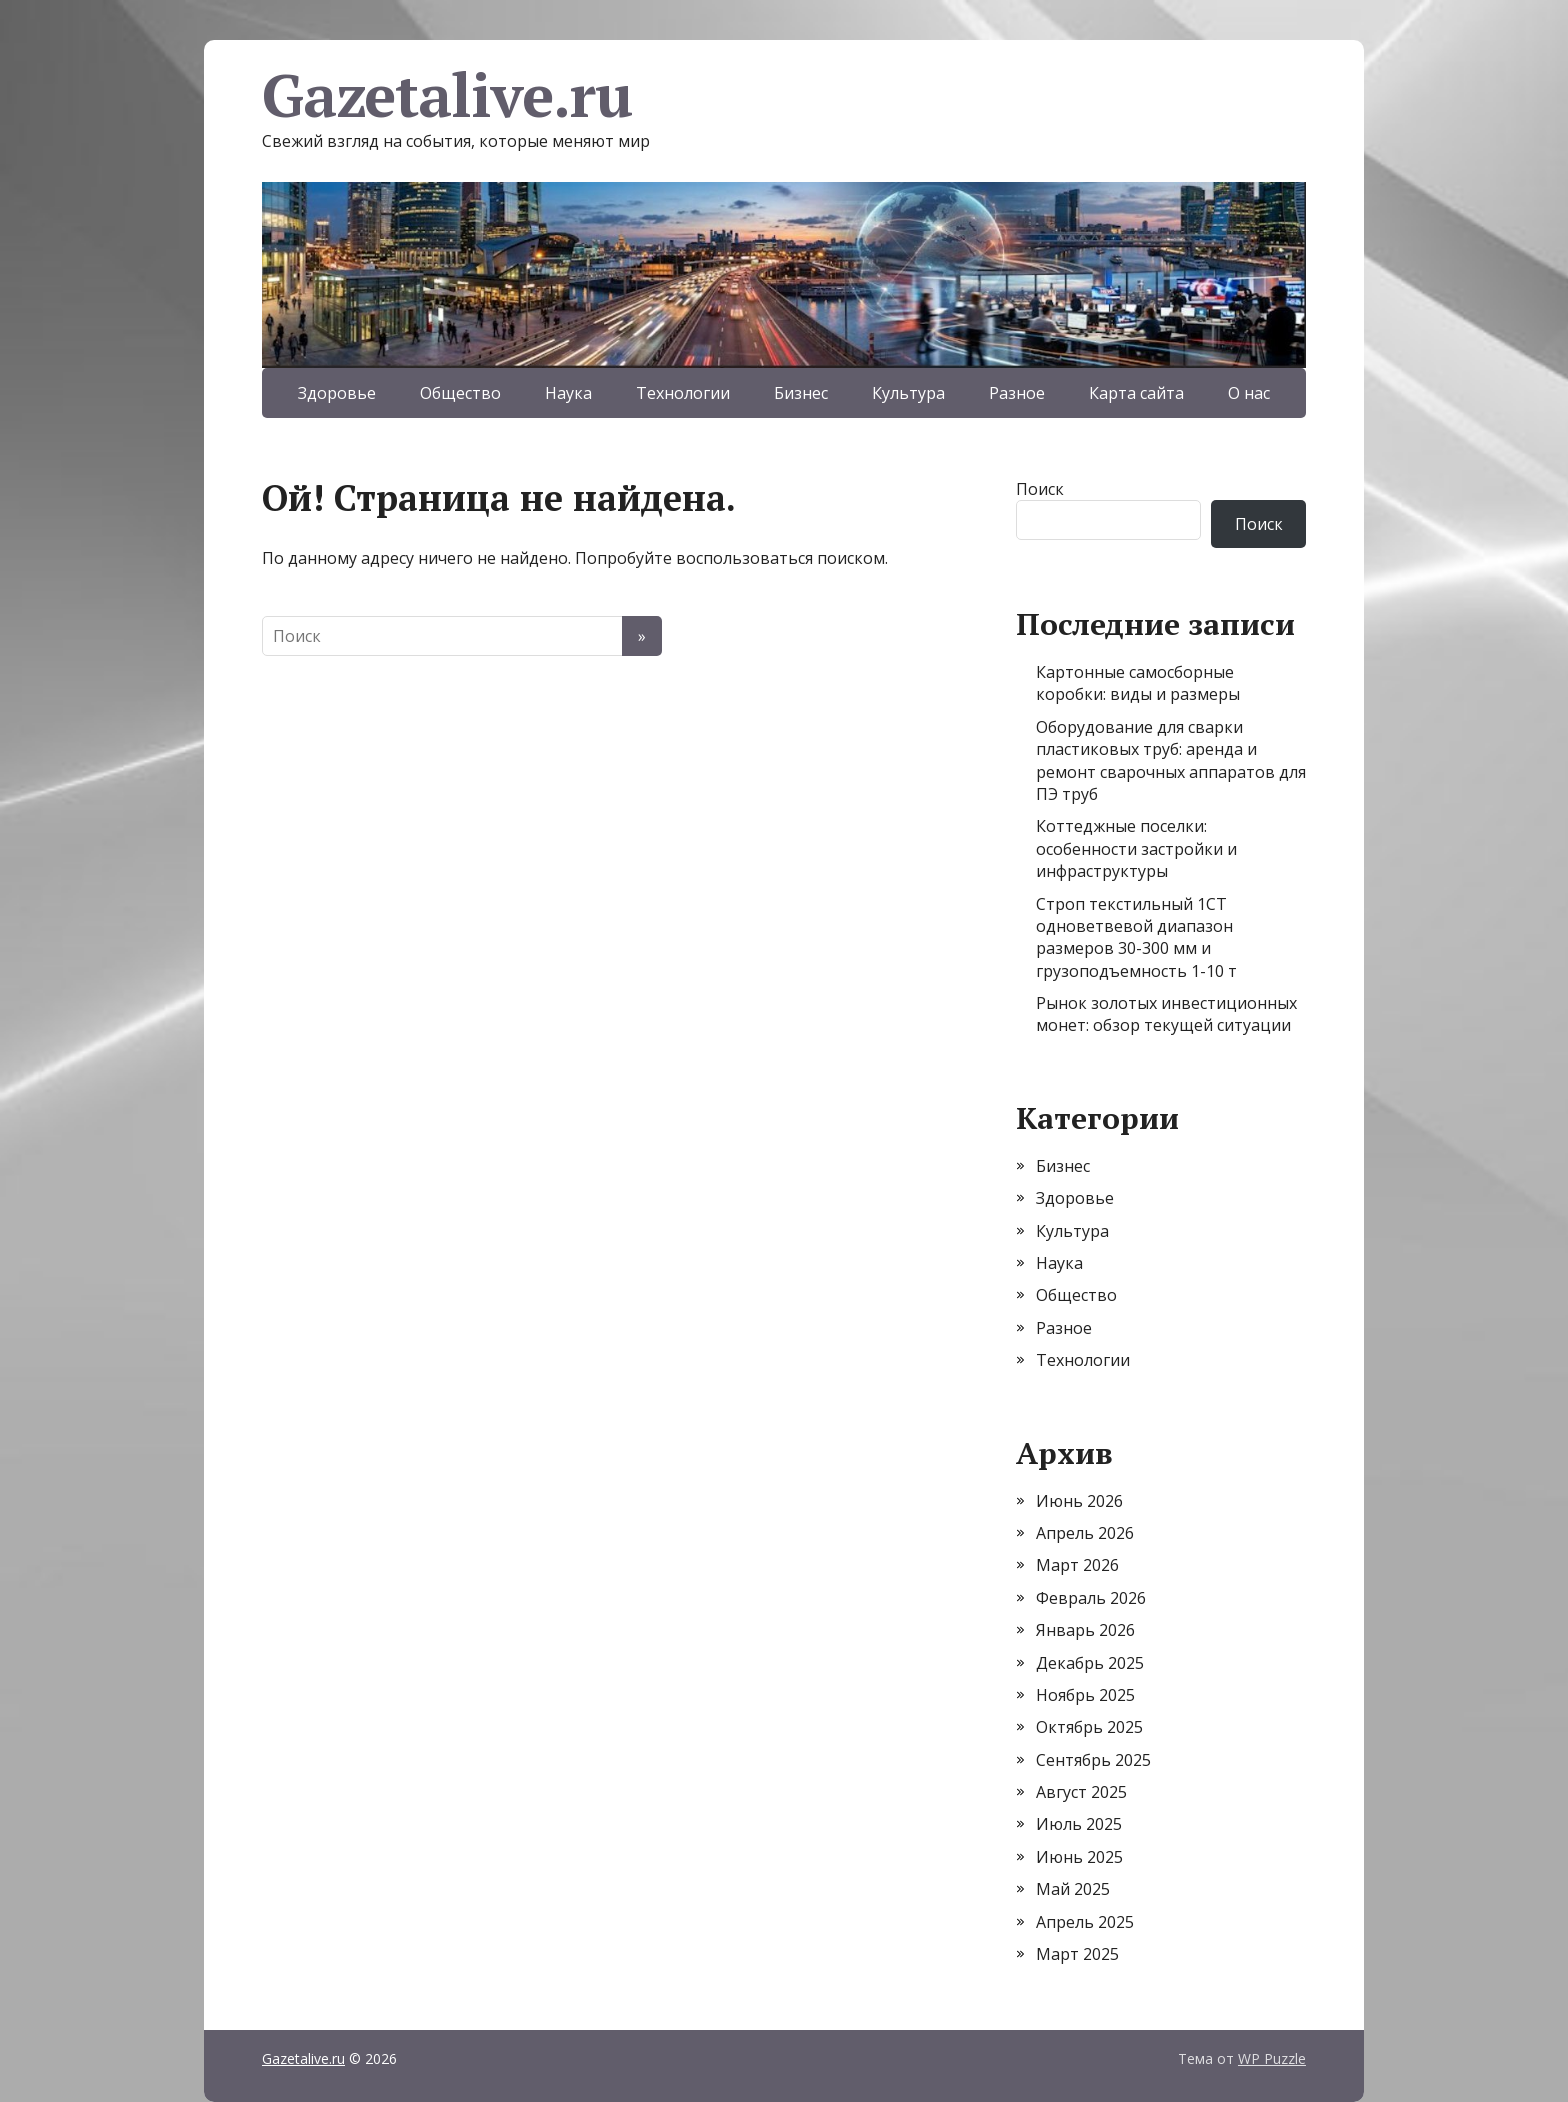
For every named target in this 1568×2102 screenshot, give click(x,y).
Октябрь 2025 (1089, 1727)
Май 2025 (1073, 1889)
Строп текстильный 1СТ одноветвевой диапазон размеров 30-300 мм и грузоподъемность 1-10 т (1136, 937)
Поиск (1040, 489)
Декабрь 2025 (1090, 1663)
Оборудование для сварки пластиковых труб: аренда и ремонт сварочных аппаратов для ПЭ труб (1171, 760)
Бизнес (801, 393)
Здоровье (337, 393)
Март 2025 (1077, 1954)
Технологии (683, 393)
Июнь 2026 (1079, 1501)
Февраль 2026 (1091, 1598)
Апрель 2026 (1085, 1533)
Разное (1017, 393)
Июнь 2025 (1079, 1857)
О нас (1249, 393)
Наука (568, 393)
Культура (908, 393)
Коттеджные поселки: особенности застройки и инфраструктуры (1136, 848)
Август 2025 (1081, 1792)
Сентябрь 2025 (1093, 1760)
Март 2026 (1077, 1565)
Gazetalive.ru (446, 95)
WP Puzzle (1272, 2058)
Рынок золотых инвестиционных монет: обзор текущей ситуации (1166, 1014)
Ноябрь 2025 (1085, 1695)
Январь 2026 (1085, 1630)
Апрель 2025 (1085, 1922)
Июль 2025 (1079, 1824)
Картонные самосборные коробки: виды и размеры (1138, 683)
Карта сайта (1136, 393)
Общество (460, 393)
